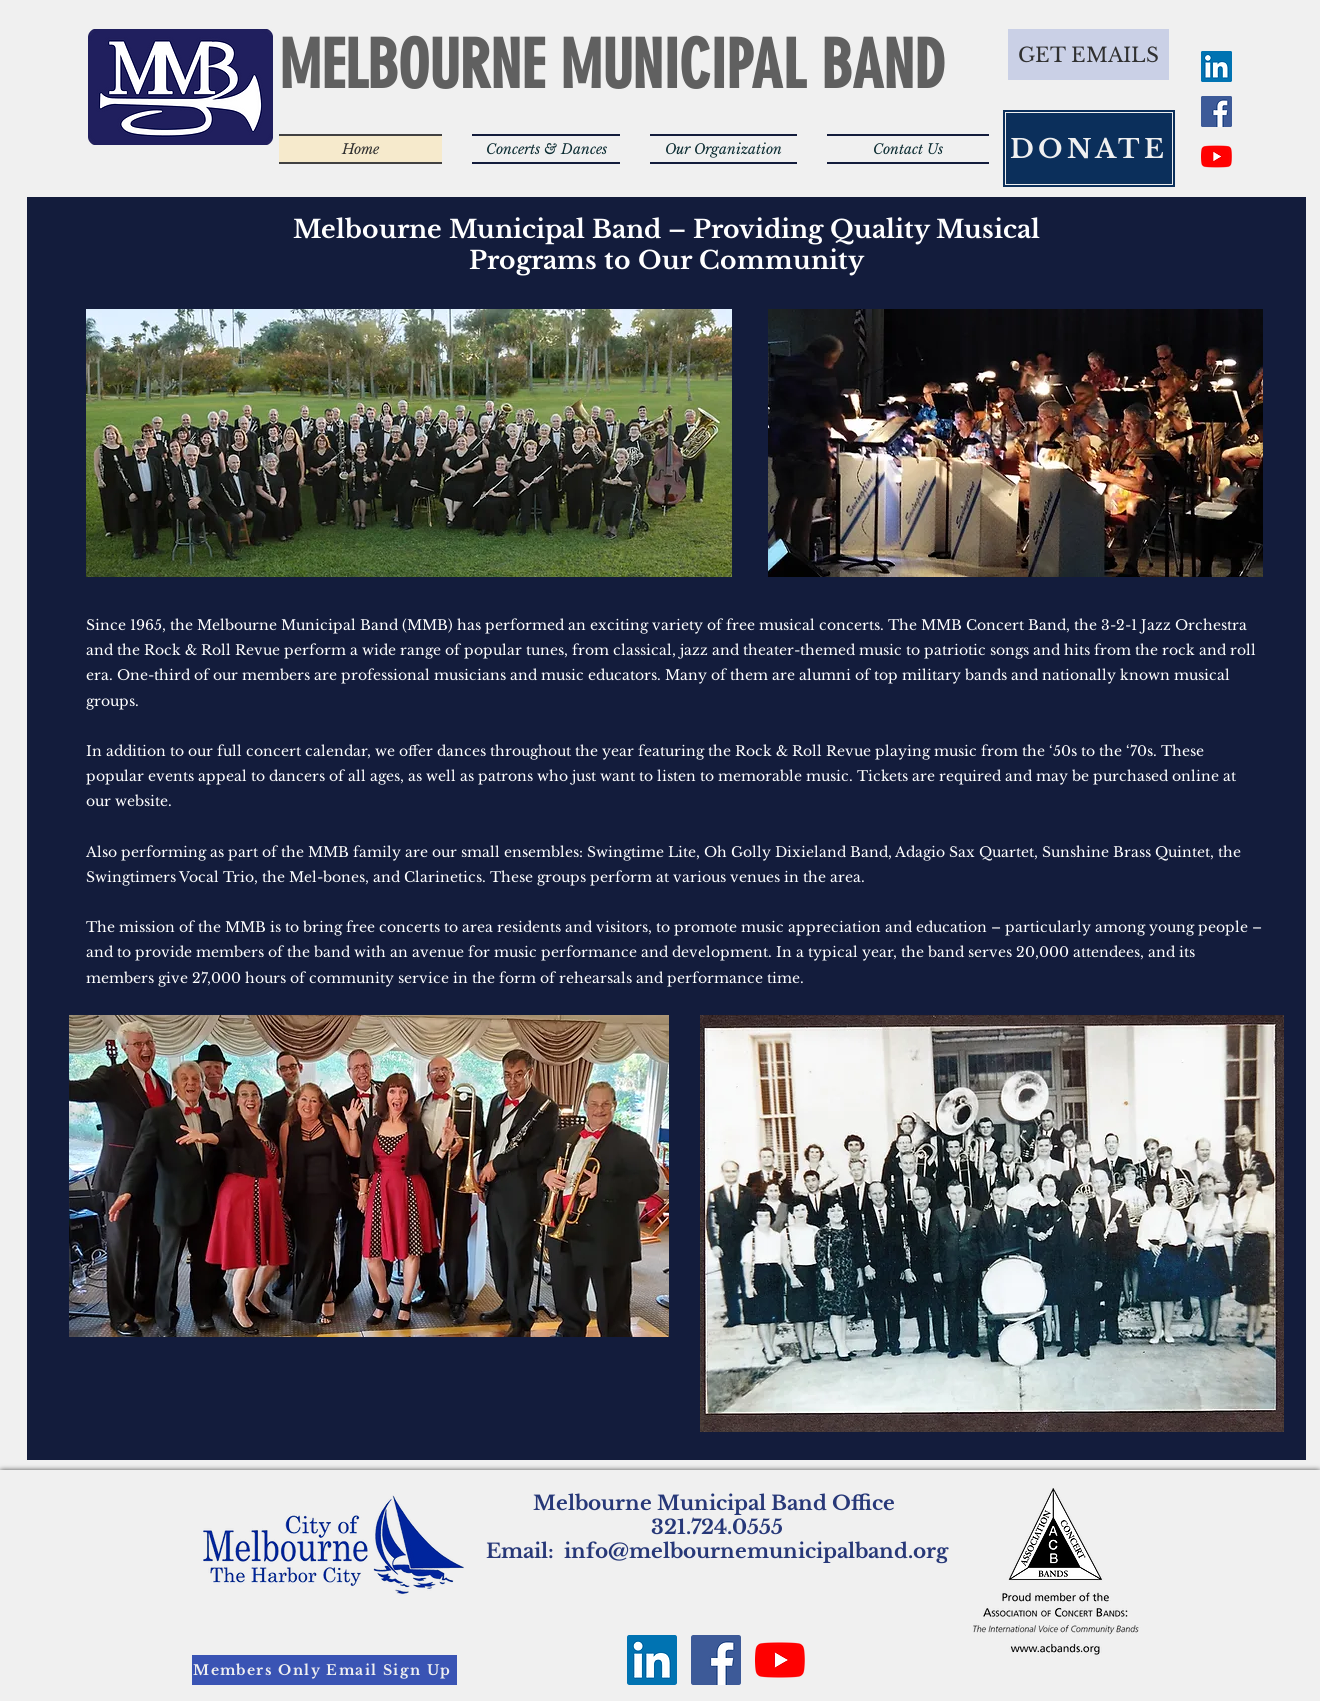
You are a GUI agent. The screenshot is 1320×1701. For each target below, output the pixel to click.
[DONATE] (1089, 148)
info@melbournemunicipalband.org (756, 1551)
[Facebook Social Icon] (1216, 111)
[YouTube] (1216, 156)
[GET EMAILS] (1088, 54)
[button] (546, 149)
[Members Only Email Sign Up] (324, 1670)
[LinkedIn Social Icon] (1216, 66)
